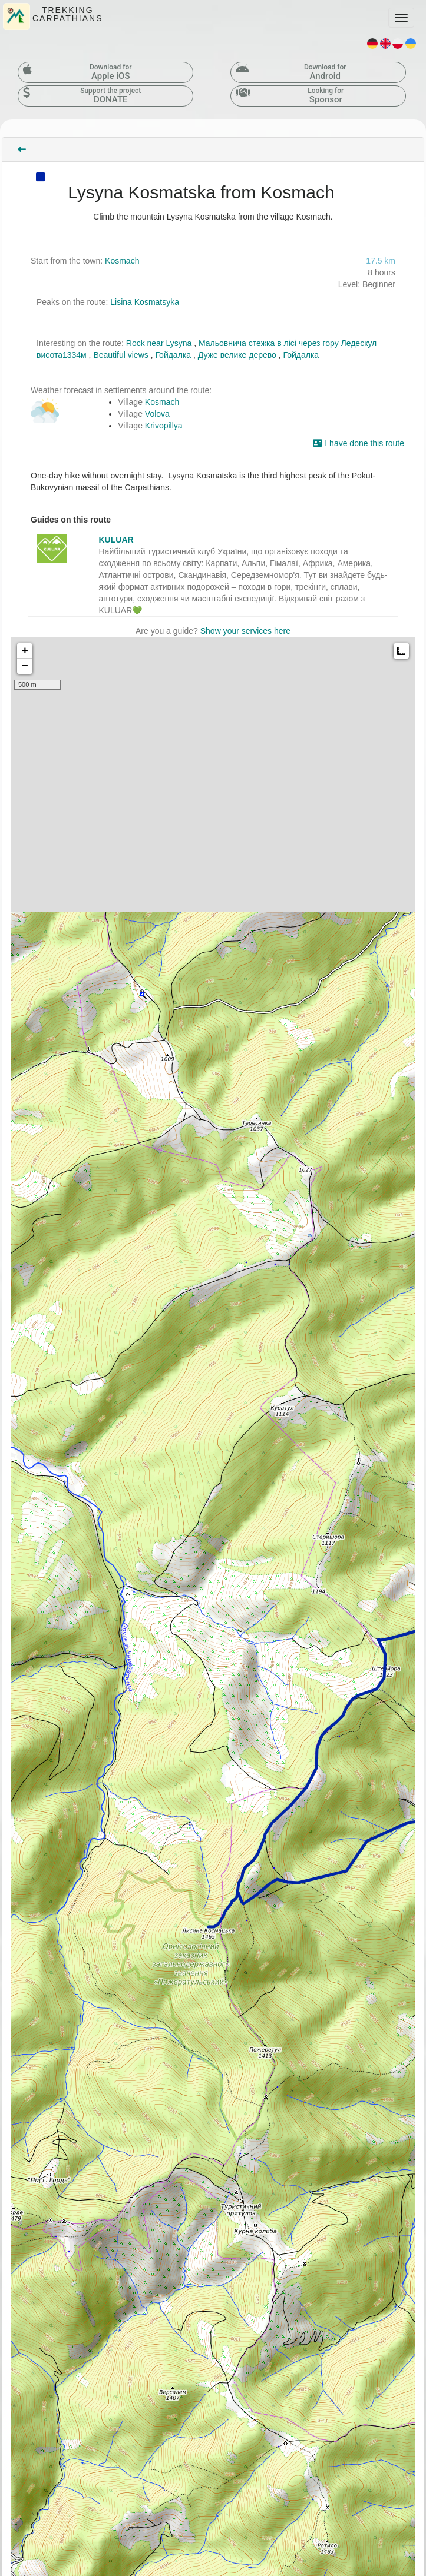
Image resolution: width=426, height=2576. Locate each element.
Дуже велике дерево (237, 355)
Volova (157, 413)
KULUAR (116, 539)
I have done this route (358, 443)
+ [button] (25, 651)
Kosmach (122, 260)
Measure (401, 651)
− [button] (25, 666)
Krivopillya (164, 425)
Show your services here (245, 631)
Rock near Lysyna (159, 343)
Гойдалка (173, 355)
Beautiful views (120, 355)
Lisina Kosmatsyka (144, 302)
